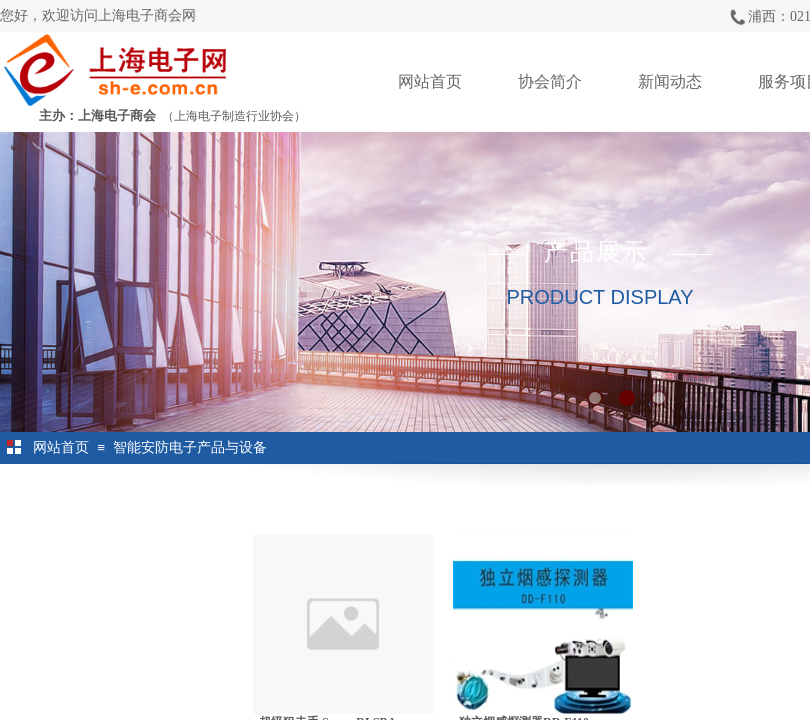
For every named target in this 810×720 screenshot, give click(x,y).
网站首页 (430, 81)
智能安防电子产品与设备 (190, 447)
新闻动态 (670, 81)
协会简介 (550, 81)
